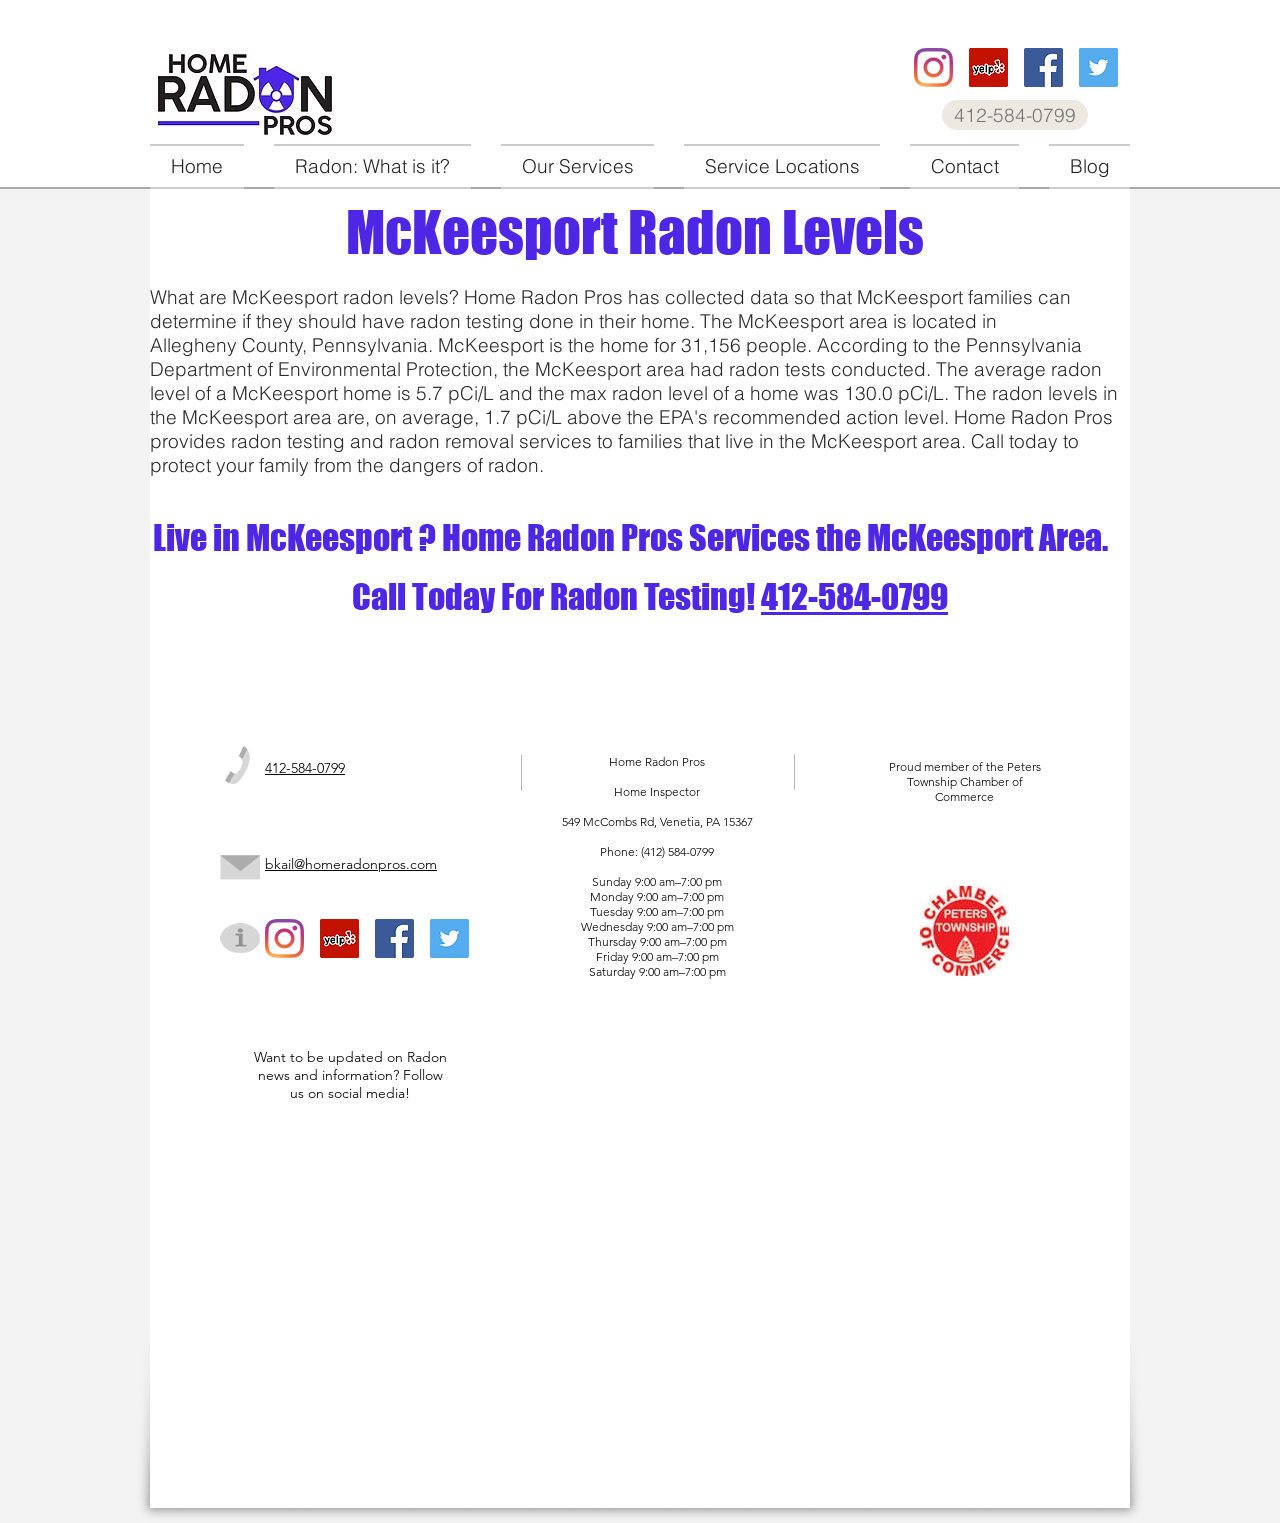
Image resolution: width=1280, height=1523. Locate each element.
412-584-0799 (854, 596)
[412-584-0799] (1015, 115)
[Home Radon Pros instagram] (933, 67)
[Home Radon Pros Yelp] (988, 67)
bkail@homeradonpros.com (351, 864)
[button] (577, 166)
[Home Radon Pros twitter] (1098, 67)
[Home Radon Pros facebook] (1043, 67)
